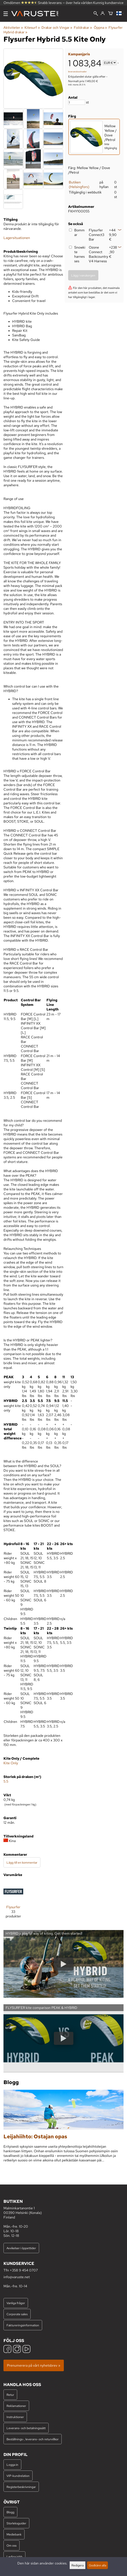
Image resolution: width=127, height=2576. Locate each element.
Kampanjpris (79, 54)
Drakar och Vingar (56, 27)
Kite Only (10, 1763)
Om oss (11, 2545)
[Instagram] (17, 2349)
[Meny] (5, 14)
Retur (10, 2395)
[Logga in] (103, 13)
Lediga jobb (14, 2556)
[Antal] (76, 102)
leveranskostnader (77, 71)
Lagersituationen (16, 238)
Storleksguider (16, 2523)
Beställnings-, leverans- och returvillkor (33, 2439)
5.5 (5, 1781)
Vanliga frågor (16, 2303)
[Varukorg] (110, 13)
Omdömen (20, 2)
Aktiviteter (13, 27)
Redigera (77, 2565)
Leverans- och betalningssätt (26, 2428)
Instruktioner (15, 2417)
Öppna (100, 27)
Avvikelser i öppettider (21, 2248)
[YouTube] (26, 2349)
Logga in (12, 2464)
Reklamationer (16, 2406)
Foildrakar (83, 27)
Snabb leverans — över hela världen (65, 2)
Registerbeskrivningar (21, 2487)
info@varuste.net (16, 2277)
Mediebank (14, 2534)
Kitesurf (32, 27)
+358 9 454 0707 (24, 2270)
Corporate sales (17, 2314)
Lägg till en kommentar (22, 1862)
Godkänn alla (97, 2565)
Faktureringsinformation (23, 2325)
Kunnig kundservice (108, 2)
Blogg (10, 2512)
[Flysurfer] (13, 1902)
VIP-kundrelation (18, 2476)
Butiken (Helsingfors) (79, 184)
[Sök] (96, 14)
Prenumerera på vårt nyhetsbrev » (33, 2365)
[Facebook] (7, 2349)
